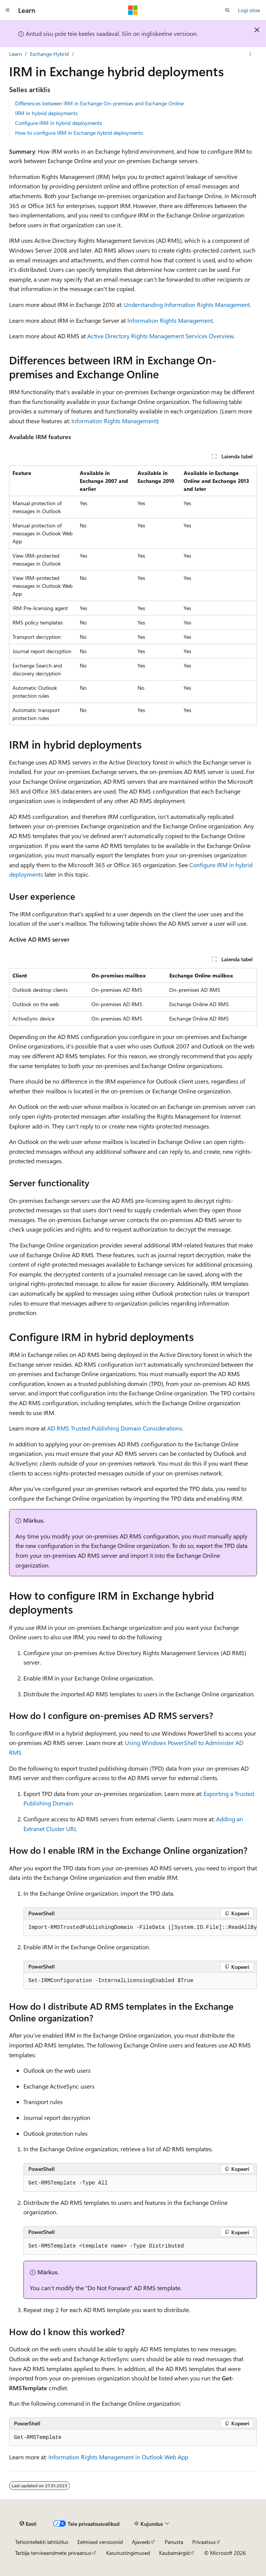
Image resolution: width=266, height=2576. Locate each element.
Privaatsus (204, 2541)
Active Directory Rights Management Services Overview (160, 336)
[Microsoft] (133, 10)
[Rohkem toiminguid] (250, 54)
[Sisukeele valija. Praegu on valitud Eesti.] (28, 2523)
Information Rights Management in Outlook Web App (118, 2457)
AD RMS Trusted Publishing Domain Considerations (114, 1428)
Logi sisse (249, 10)
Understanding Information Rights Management (187, 304)
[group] (140, 1927)
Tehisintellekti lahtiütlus (41, 2541)
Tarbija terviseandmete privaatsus (53, 2552)
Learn (15, 53)
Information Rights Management (170, 320)
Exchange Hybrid (49, 53)
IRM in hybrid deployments (46, 113)
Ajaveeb (141, 2541)
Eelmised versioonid (100, 2541)
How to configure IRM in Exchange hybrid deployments (79, 132)
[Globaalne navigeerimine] (7, 10)
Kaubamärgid (174, 2552)
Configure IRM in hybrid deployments (58, 122)
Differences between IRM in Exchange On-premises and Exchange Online (99, 103)
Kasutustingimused (128, 2552)
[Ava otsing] (227, 10)
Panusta (174, 2541)
